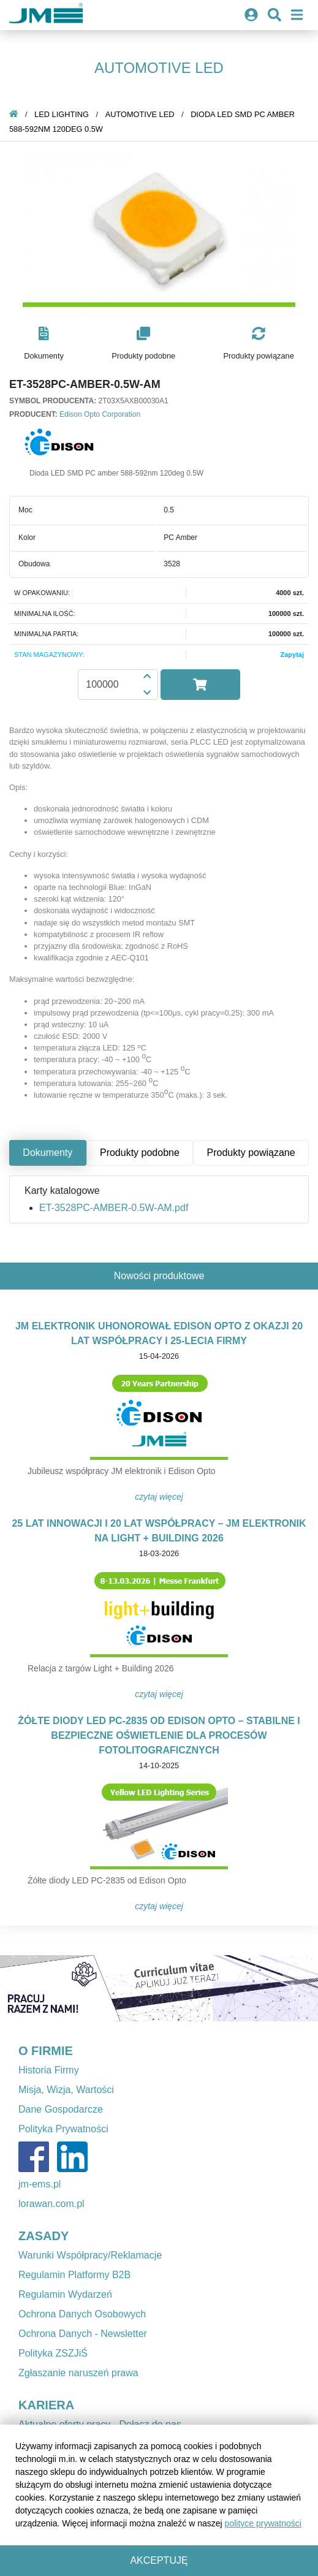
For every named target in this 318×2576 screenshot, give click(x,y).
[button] (44, 344)
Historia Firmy (48, 2070)
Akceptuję (158, 2560)
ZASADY (43, 2236)
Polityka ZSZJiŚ (53, 2353)
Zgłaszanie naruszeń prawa (78, 2373)
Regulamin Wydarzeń (65, 2294)
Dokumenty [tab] (47, 1152)
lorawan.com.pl (51, 2203)
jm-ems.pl (39, 2184)
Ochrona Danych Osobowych (82, 2314)
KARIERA (46, 2405)
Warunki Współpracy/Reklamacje (90, 2255)
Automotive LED (140, 114)
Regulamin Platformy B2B (74, 2275)
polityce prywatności (263, 2523)
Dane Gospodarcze (60, 2109)
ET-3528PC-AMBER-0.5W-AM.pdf (113, 1208)
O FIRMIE (45, 2050)
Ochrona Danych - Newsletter (82, 2333)
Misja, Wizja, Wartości (66, 2089)
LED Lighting (61, 114)
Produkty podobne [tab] (140, 1152)
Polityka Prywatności (63, 2129)
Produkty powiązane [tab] (251, 1152)
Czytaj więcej (159, 1497)
